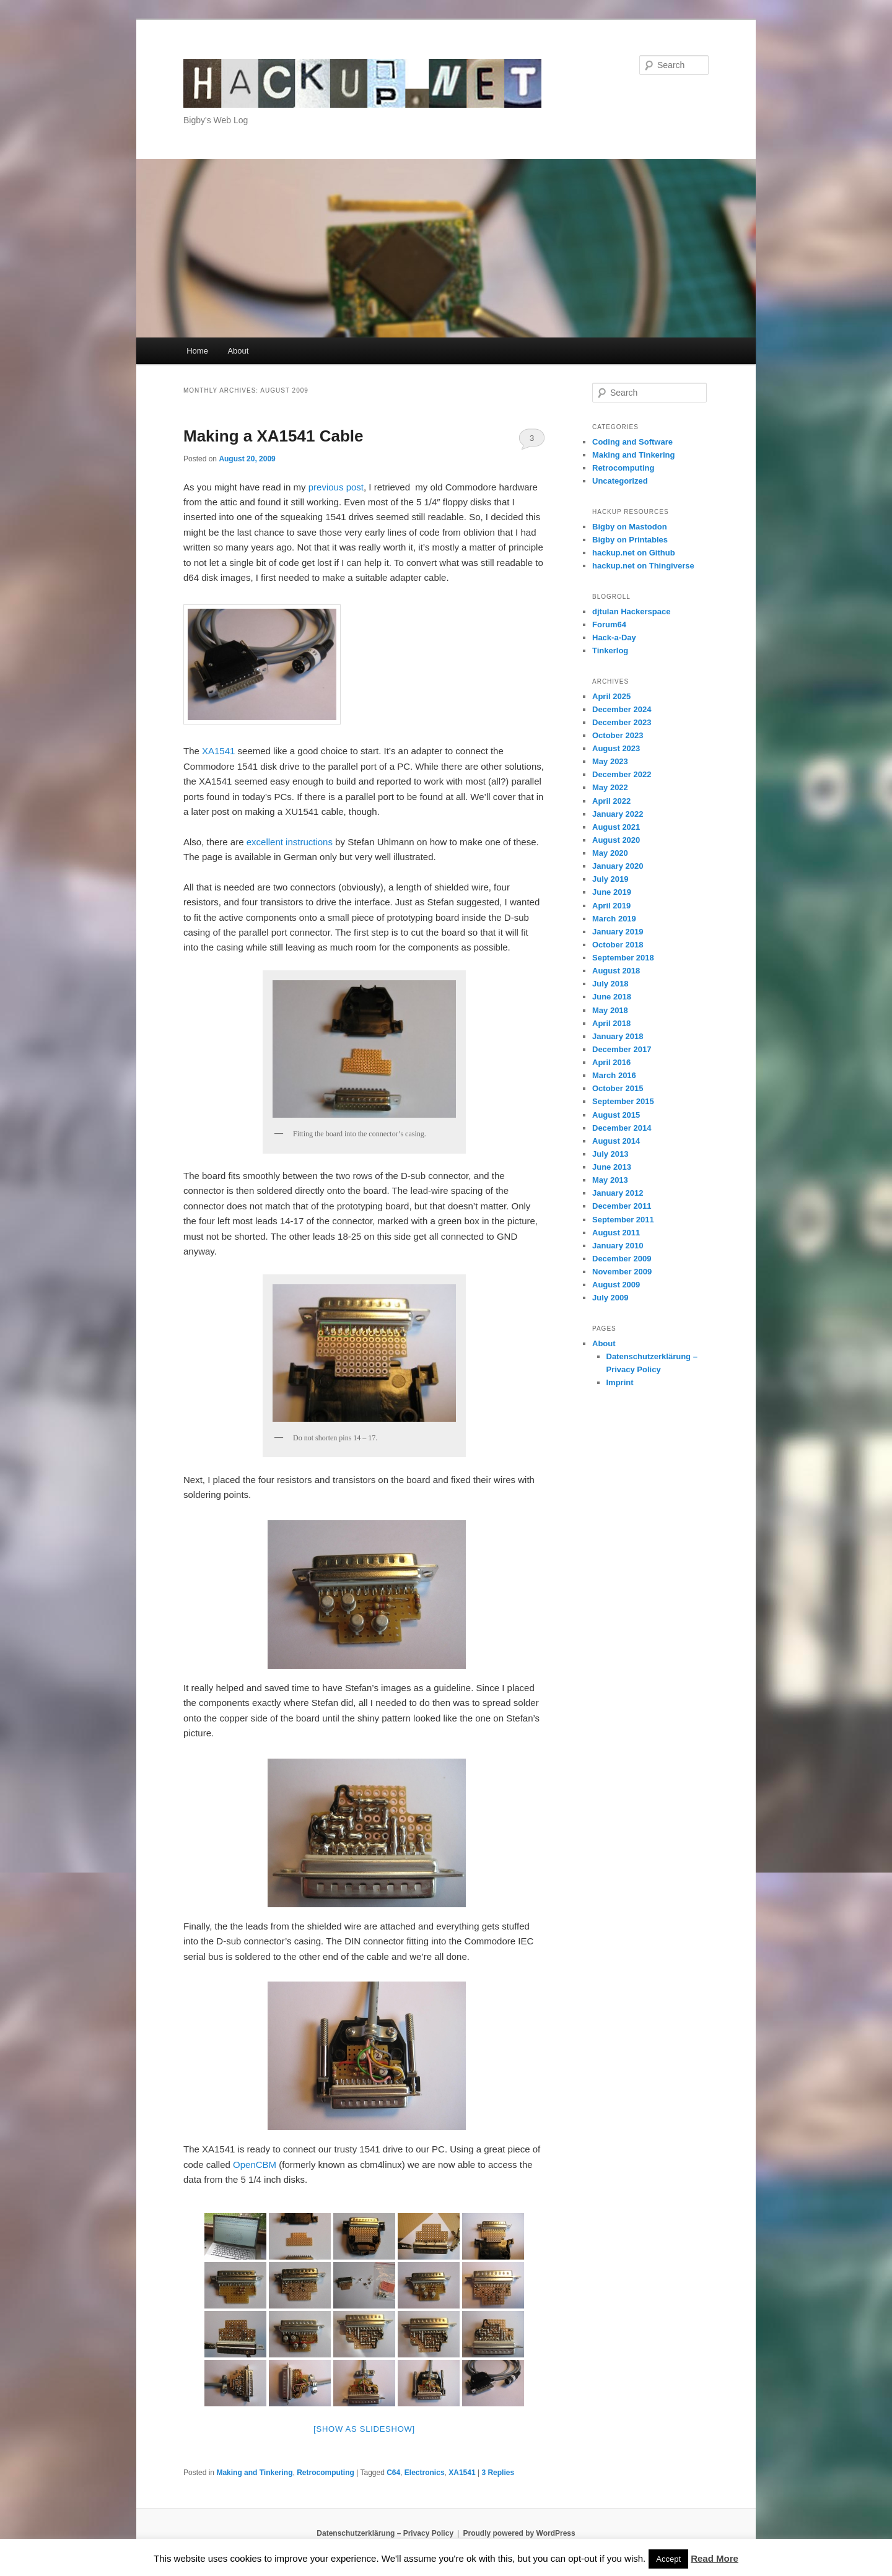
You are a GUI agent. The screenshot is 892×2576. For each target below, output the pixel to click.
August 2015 (616, 1115)
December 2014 (621, 1128)
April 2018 (611, 1023)
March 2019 (614, 918)
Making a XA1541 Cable (273, 436)
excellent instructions (290, 842)
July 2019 (610, 879)
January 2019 (617, 931)
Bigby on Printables (630, 539)
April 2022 (611, 801)
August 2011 (616, 1232)
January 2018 (617, 1036)
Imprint (620, 1382)
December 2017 (621, 1049)
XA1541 (218, 751)
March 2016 (614, 1075)
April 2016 (611, 1062)
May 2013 (610, 1180)
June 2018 (611, 996)
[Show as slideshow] (364, 2429)
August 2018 (616, 970)
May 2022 (610, 787)
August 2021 (616, 827)
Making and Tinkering (254, 2472)
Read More (714, 2558)
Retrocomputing (325, 2472)
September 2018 (623, 957)
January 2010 (617, 1245)
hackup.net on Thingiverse (643, 565)
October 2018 (617, 944)
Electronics (424, 2472)
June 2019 (611, 892)
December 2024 (621, 709)
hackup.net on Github (633, 552)
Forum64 (609, 624)
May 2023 (610, 761)
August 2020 (616, 840)
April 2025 (611, 696)
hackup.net (232, 64)
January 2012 (617, 1193)
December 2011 (621, 1206)
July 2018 (610, 983)
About (237, 350)
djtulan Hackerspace (631, 611)
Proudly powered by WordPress (519, 2533)
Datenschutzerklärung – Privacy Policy (385, 2533)
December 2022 (621, 774)
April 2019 (611, 905)
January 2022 (617, 814)
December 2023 (621, 722)
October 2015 (617, 1088)
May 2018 (610, 1010)
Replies (497, 2472)
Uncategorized (620, 480)
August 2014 (616, 1141)
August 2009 (616, 1284)
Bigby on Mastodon (629, 526)
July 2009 (610, 1297)
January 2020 (617, 866)
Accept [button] (668, 2559)
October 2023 (617, 735)
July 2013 (610, 1154)
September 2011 (623, 1219)
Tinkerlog (610, 650)
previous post (336, 487)
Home (197, 350)
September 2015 (623, 1101)
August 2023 (616, 748)
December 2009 (621, 1258)
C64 (393, 2472)
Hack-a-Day (614, 637)
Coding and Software (632, 441)
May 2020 (610, 853)
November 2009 (622, 1271)
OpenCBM (254, 2164)
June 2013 (611, 1167)
